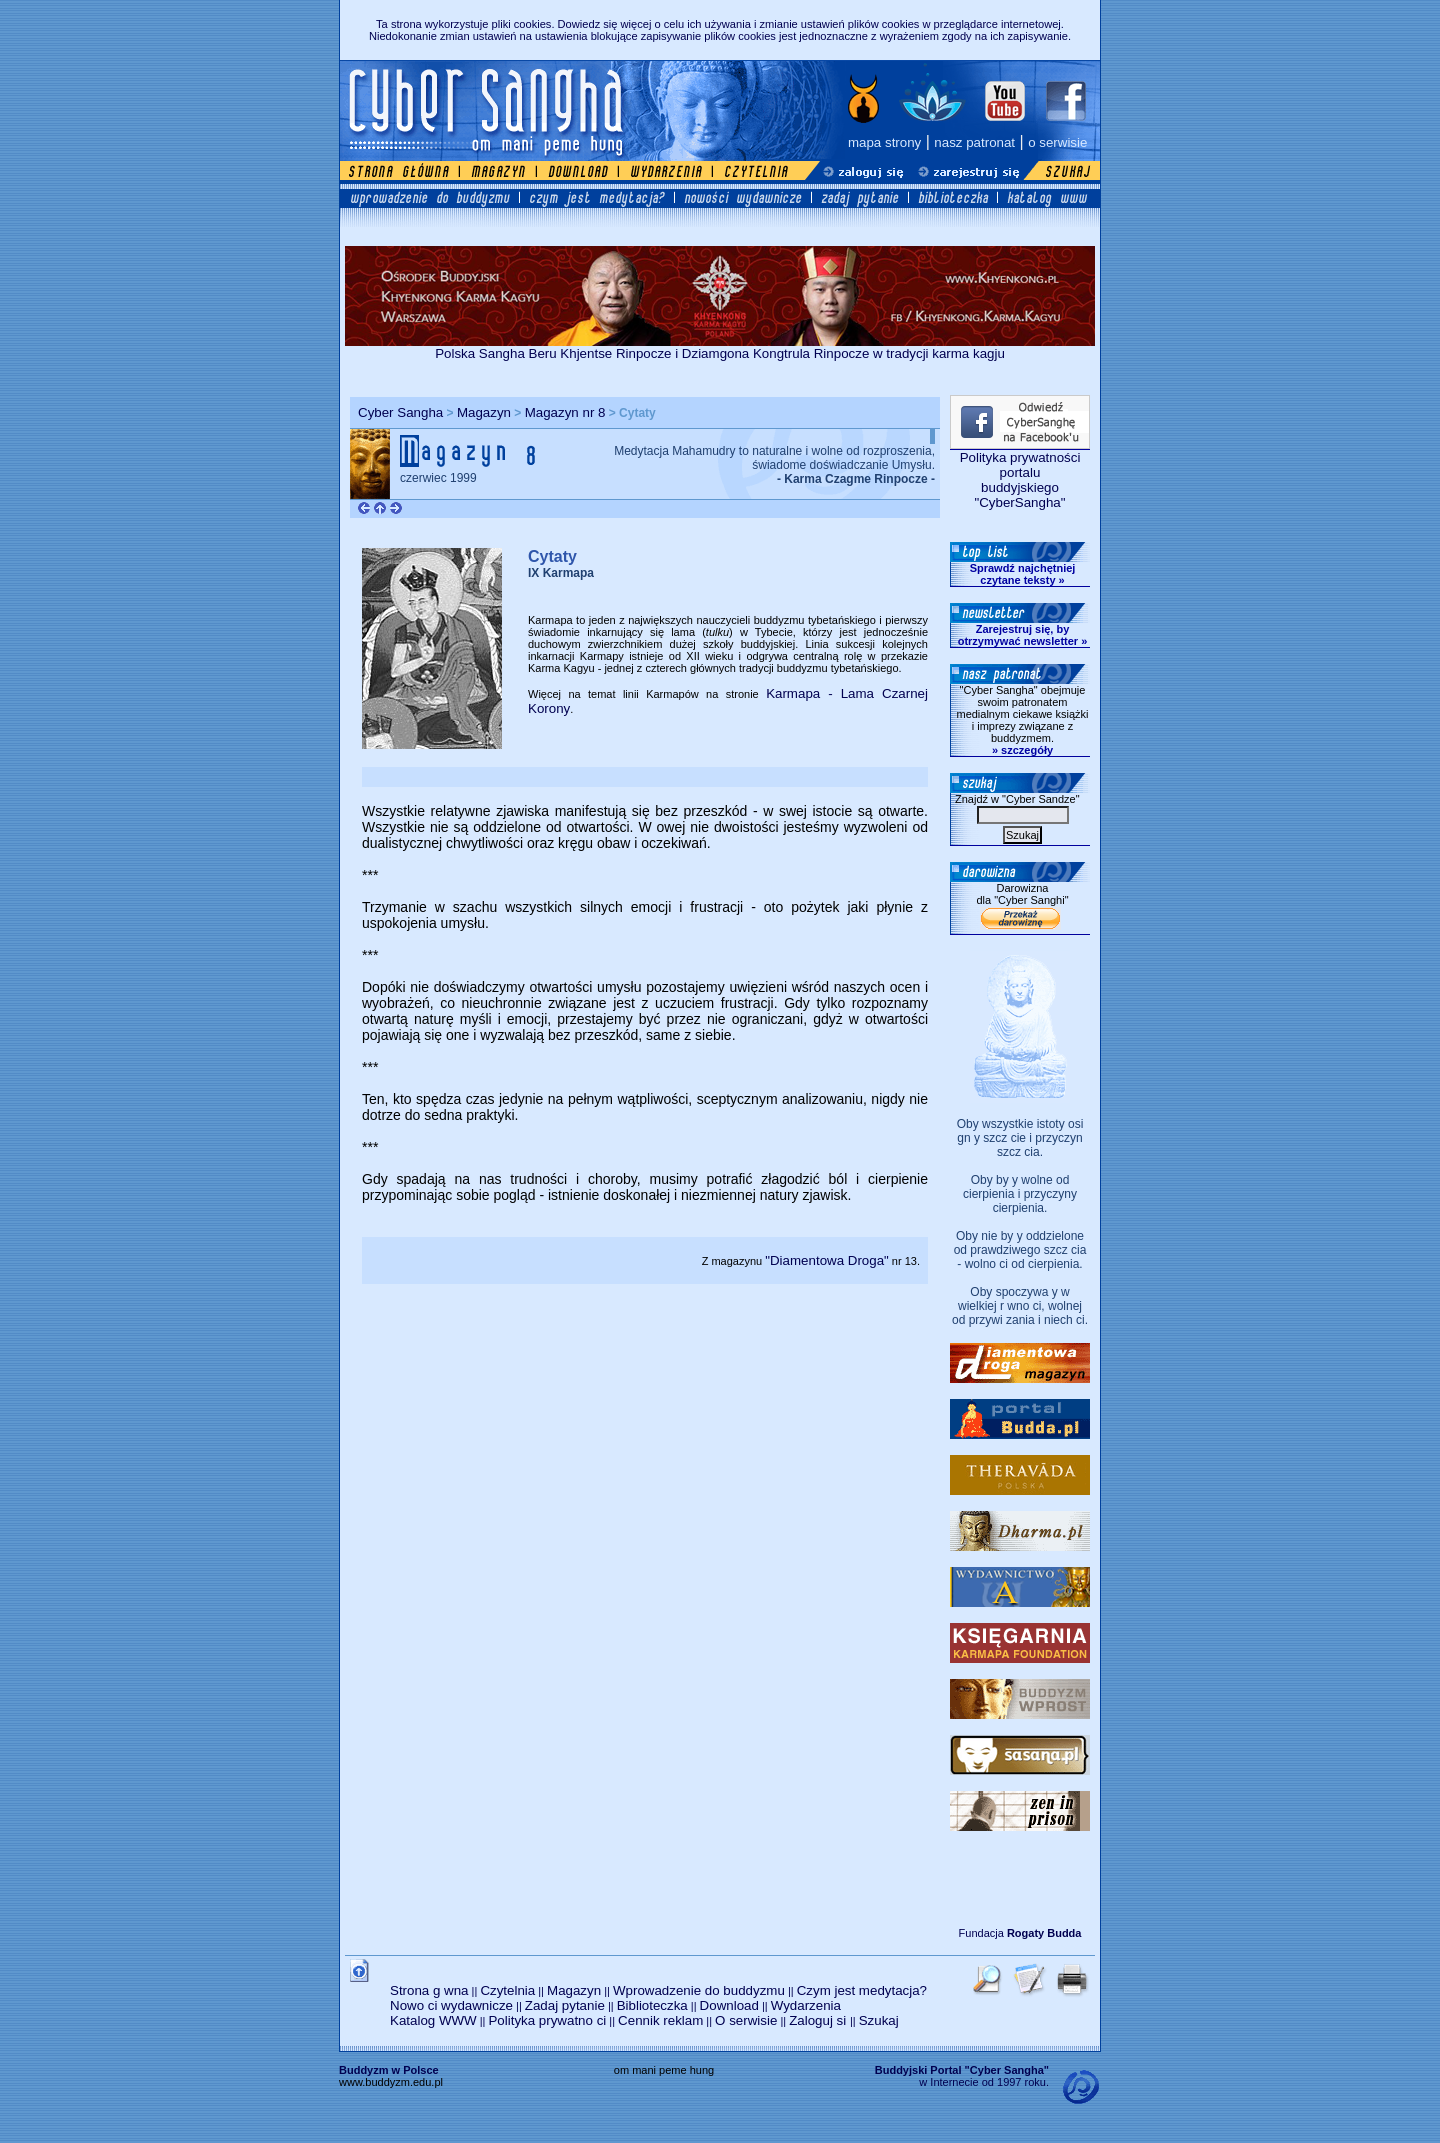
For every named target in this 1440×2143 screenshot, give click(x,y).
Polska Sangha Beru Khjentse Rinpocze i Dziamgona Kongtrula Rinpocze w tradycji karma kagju (720, 347)
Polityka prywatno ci (547, 2020)
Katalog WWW (433, 2020)
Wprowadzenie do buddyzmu (699, 1990)
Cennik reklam (660, 2020)
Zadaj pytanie (565, 2005)
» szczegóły (1022, 750)
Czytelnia (507, 1990)
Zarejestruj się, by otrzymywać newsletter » (1023, 635)
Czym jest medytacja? (862, 1990)
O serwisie (746, 2020)
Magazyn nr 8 (565, 412)
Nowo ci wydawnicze (451, 2005)
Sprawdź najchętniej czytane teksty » (1023, 574)
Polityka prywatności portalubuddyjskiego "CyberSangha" (1020, 480)
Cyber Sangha (400, 412)
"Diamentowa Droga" (827, 1260)
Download (729, 2005)
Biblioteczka (652, 2005)
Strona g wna (429, 1990)
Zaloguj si (819, 2020)
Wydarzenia (806, 2005)
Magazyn (484, 412)
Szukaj (879, 2020)
